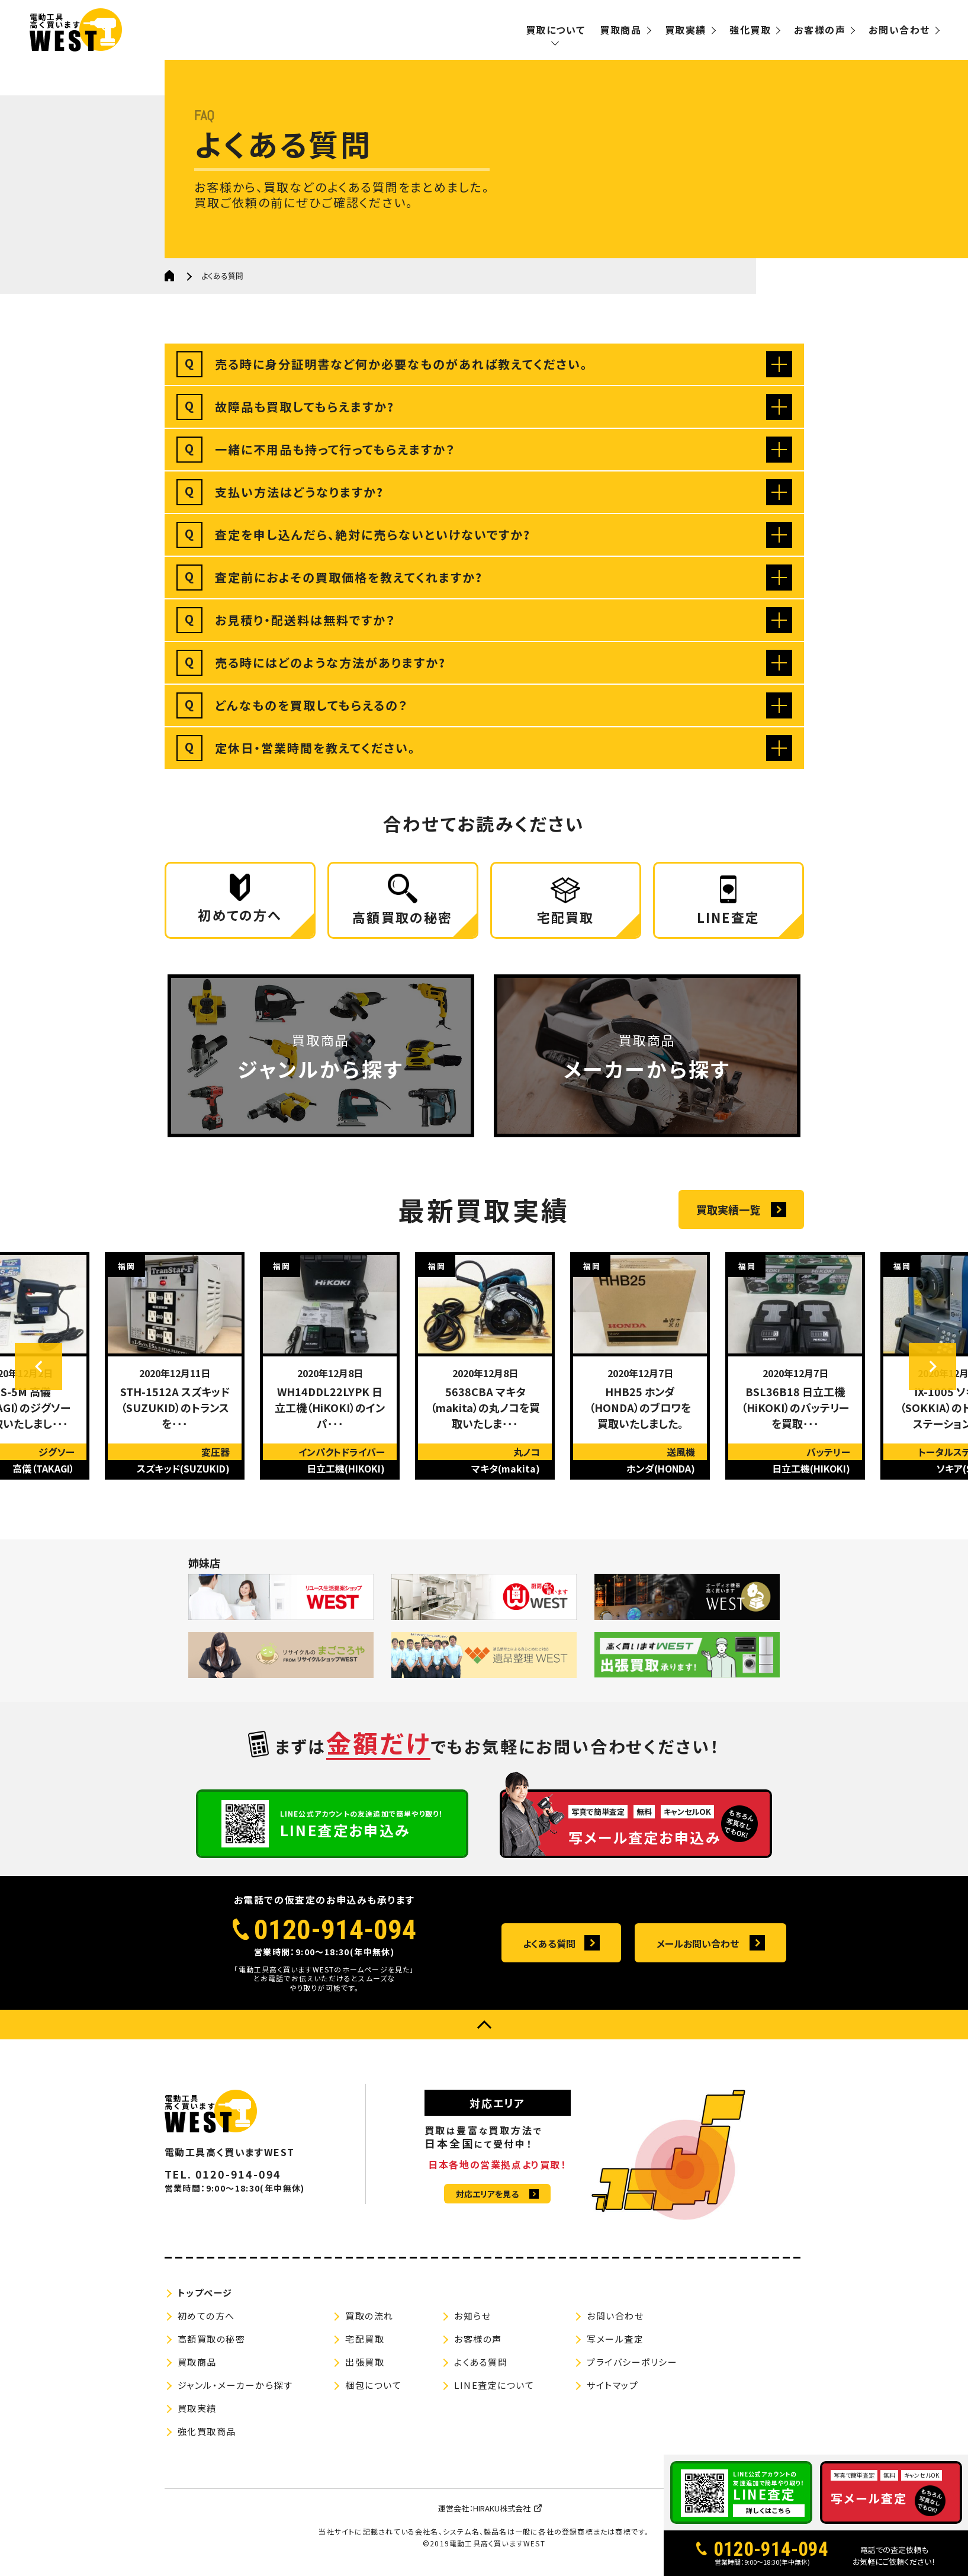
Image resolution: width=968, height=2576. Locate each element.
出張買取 (364, 2362)
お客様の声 (819, 30)
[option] (175, 1366)
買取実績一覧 (728, 1209)
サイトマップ (612, 2385)
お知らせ (472, 2315)
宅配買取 (364, 2339)
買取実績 (685, 30)
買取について (556, 30)
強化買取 (750, 30)
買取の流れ (369, 2315)
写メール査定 (615, 2339)
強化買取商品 (207, 2431)
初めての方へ (206, 2315)
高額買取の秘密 (212, 2339)
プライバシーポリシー (632, 2362)
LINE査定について (494, 2385)
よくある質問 (549, 1943)
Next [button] (932, 1366)
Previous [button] (38, 1366)
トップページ (205, 2292)
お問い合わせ (899, 30)
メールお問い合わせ (698, 1943)
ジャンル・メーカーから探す (235, 2385)
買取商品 (620, 30)
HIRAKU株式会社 (501, 2508)
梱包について (373, 2385)
